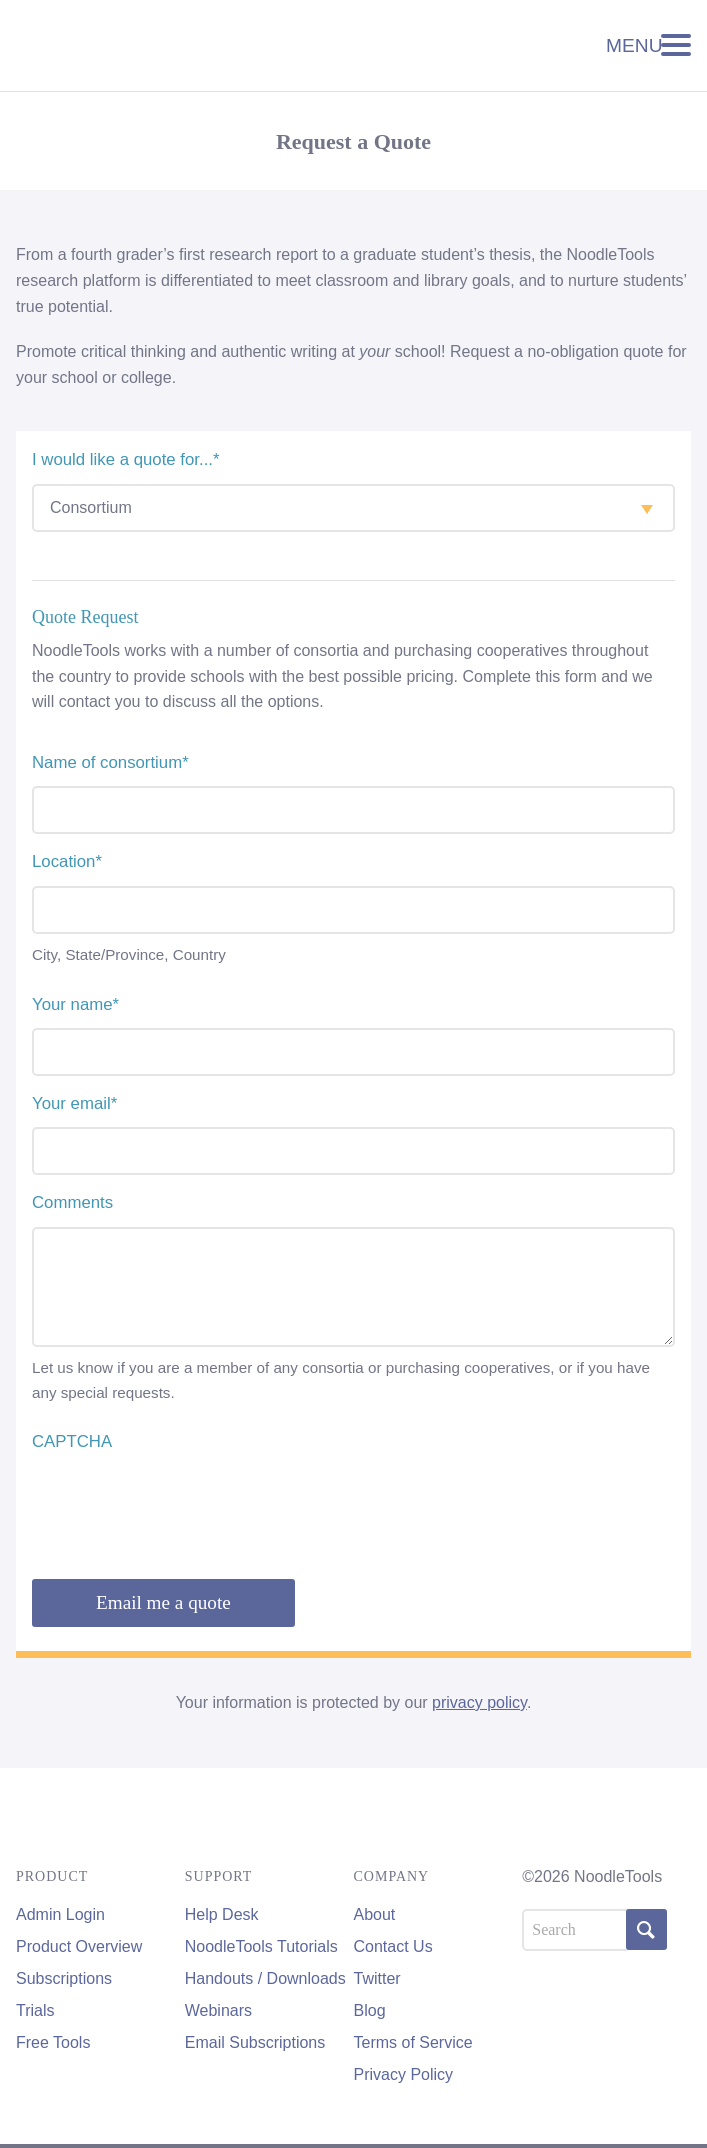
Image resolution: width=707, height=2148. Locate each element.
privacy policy (479, 1702)
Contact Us (393, 1946)
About (375, 1914)
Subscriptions (64, 1978)
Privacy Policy (404, 2074)
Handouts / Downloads (265, 1978)
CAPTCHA (72, 1441)
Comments (72, 1202)
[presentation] (184, 1504)
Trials (35, 2010)
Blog (370, 2010)
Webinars (218, 2010)
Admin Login (60, 1914)
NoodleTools (124, 45)
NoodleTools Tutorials (261, 1946)
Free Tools (53, 2042)
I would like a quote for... (126, 459)
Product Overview (79, 1946)
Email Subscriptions (255, 2042)
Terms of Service (413, 2042)
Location (67, 861)
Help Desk (222, 1914)
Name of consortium (110, 762)
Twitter (377, 1978)
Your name (75, 1004)
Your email (74, 1103)
